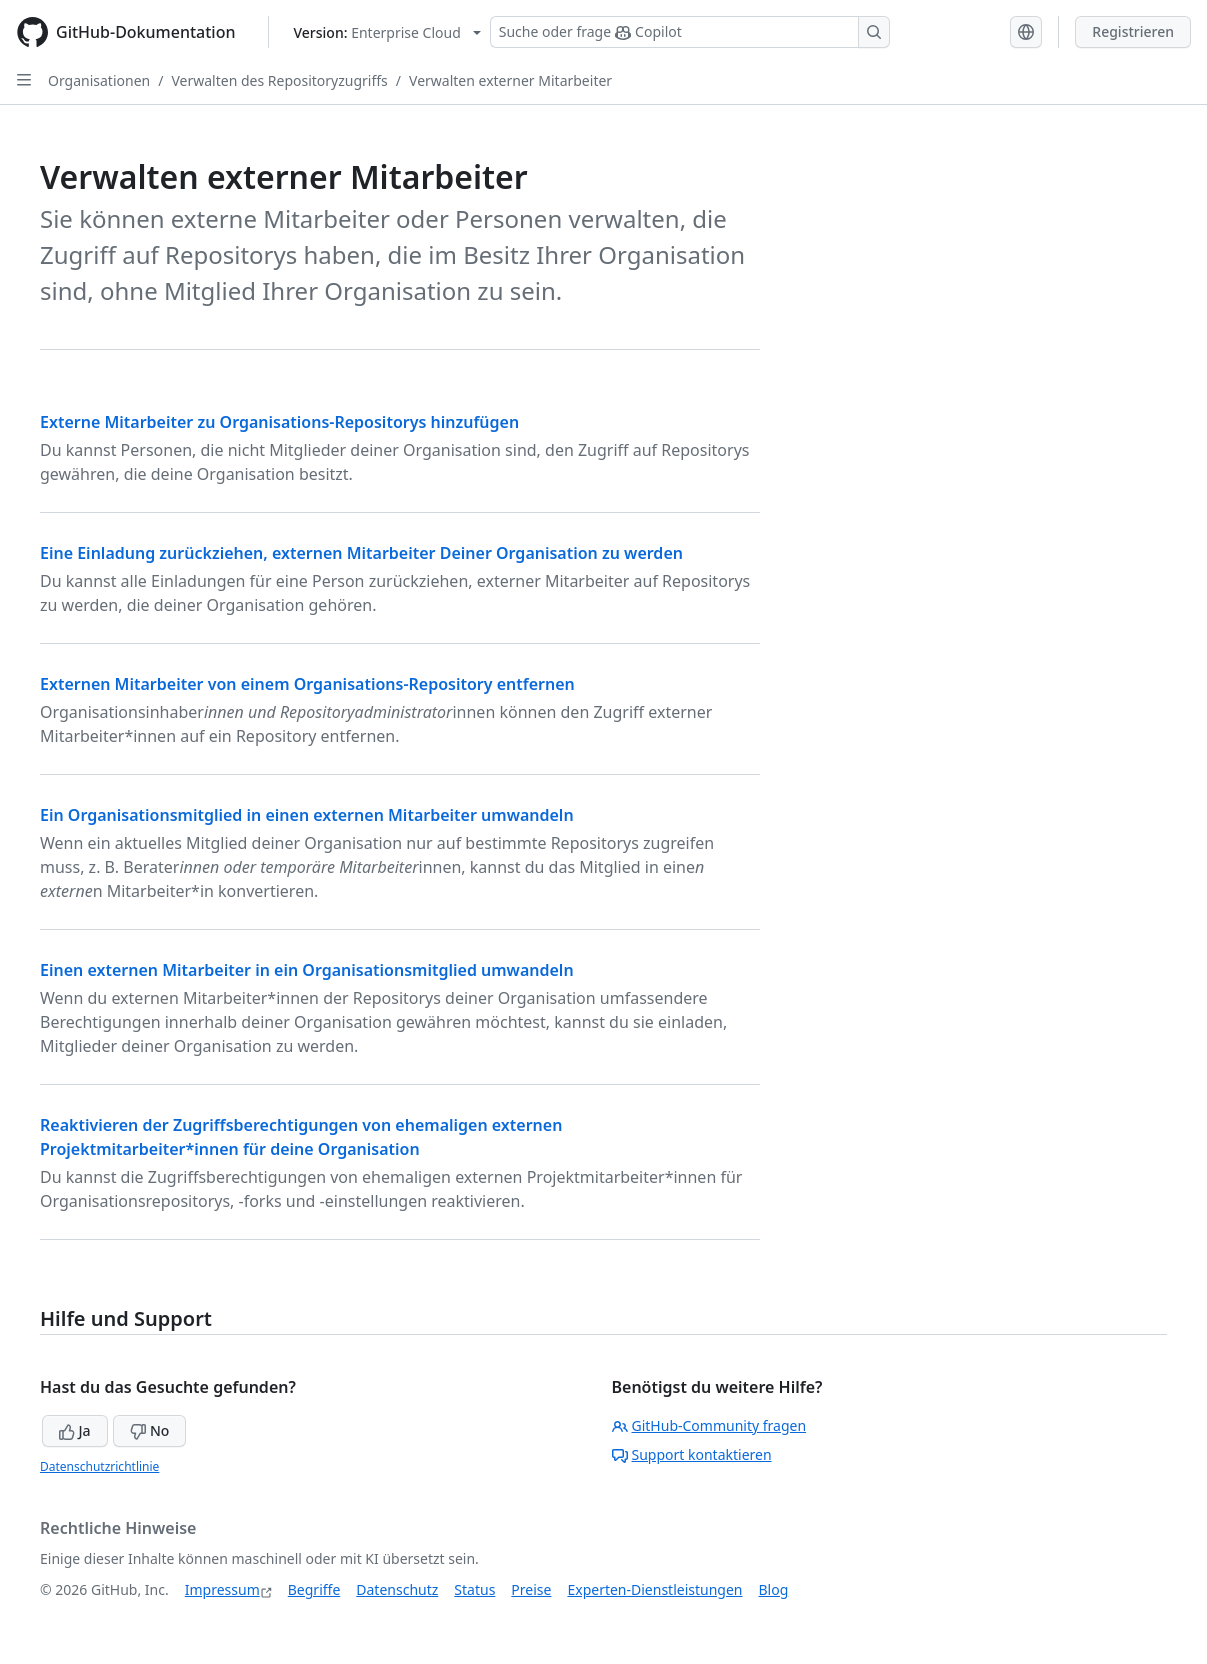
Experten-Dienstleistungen (654, 1589)
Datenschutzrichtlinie (99, 1466)
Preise (531, 1589)
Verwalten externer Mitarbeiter (510, 80)
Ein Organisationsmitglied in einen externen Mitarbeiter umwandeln (307, 815)
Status (474, 1589)
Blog (774, 1589)
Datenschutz (397, 1589)
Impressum (222, 1589)
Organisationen (99, 80)
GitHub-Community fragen (709, 1425)
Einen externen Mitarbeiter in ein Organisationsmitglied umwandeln (307, 970)
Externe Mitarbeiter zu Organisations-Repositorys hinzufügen (279, 422)
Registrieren (1133, 31)
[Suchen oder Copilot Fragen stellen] (690, 32)
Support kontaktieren (692, 1454)
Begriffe (314, 1589)
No (149, 1430)
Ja (75, 1430)
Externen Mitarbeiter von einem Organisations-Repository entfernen (307, 684)
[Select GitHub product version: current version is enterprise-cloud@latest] (387, 32)
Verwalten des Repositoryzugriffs (279, 80)
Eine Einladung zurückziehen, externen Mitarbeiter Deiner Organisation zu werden (361, 553)
